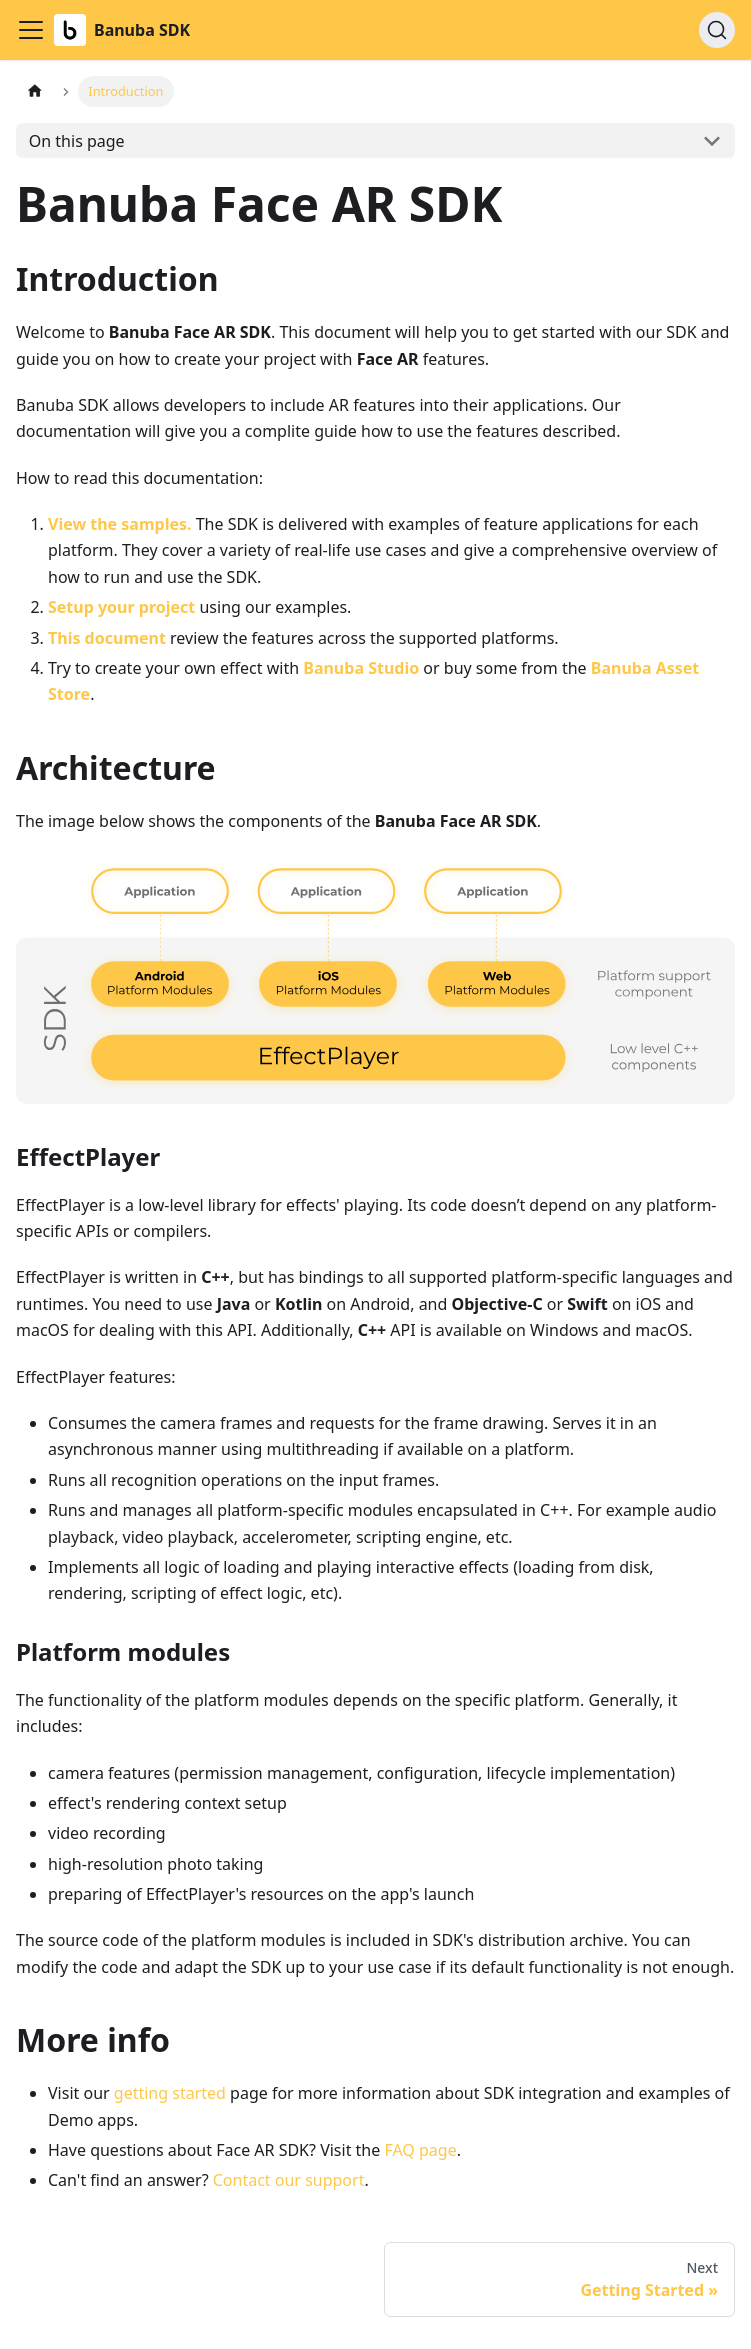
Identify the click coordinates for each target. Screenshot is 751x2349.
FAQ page (420, 2150)
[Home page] (35, 91)
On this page (77, 141)
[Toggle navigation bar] (31, 30)
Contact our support (289, 2180)
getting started (170, 2093)
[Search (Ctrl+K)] (717, 30)
